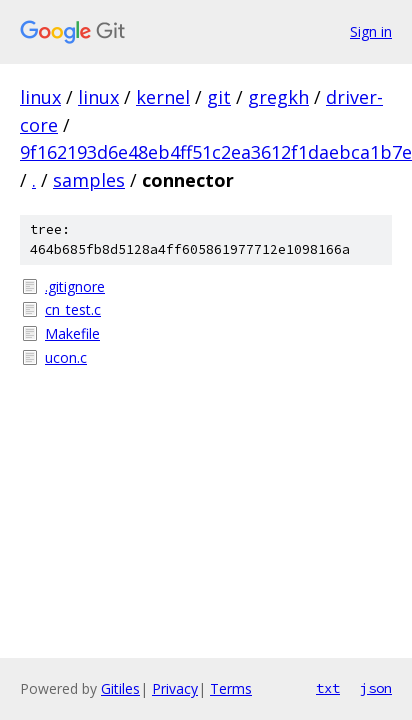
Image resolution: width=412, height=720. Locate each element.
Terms (231, 688)
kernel (163, 97)
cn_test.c (73, 309)
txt (328, 688)
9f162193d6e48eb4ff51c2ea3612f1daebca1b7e (216, 152)
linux (40, 97)
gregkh (278, 97)
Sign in (371, 31)
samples (89, 180)
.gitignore (75, 286)
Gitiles (120, 688)
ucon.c (66, 357)
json (376, 688)
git (219, 97)
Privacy (175, 688)
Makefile (72, 333)
